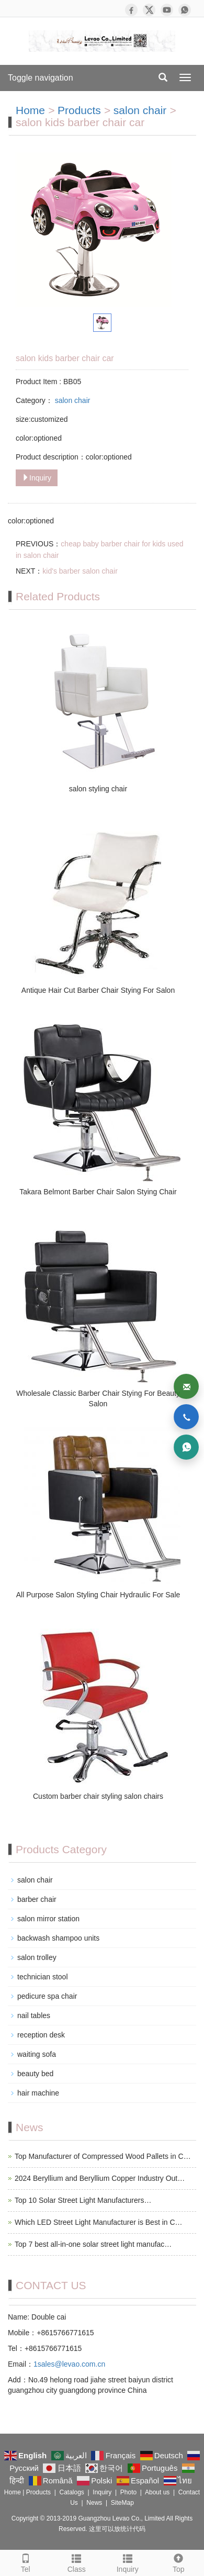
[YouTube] (167, 10)
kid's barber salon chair (80, 571)
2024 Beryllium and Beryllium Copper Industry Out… (100, 2178)
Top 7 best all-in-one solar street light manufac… (93, 2244)
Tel (25, 2561)
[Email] (186, 1386)
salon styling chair (98, 789)
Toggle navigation (40, 77)
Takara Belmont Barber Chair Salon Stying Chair (97, 1192)
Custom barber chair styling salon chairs (98, 1796)
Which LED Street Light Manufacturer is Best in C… (99, 2222)
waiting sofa (36, 2054)
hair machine (38, 2093)
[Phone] (186, 1416)
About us (157, 2492)
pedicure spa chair (47, 1996)
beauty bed (35, 2073)
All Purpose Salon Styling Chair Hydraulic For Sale (98, 1595)
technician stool (42, 1977)
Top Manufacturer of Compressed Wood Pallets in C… (103, 2156)
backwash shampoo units (58, 1938)
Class (77, 2561)
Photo (128, 2492)
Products (79, 110)
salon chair (141, 110)
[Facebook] (131, 10)
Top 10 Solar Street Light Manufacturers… (83, 2200)
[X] (149, 10)
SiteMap (122, 2502)
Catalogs (71, 2492)
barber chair (36, 1899)
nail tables (33, 2015)
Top (179, 2561)
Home (30, 110)
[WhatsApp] (184, 10)
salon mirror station (48, 1918)
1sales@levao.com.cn (69, 2364)
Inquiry (36, 478)
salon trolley (36, 1957)
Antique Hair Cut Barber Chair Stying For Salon (98, 990)
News (94, 2502)
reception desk (41, 2035)
